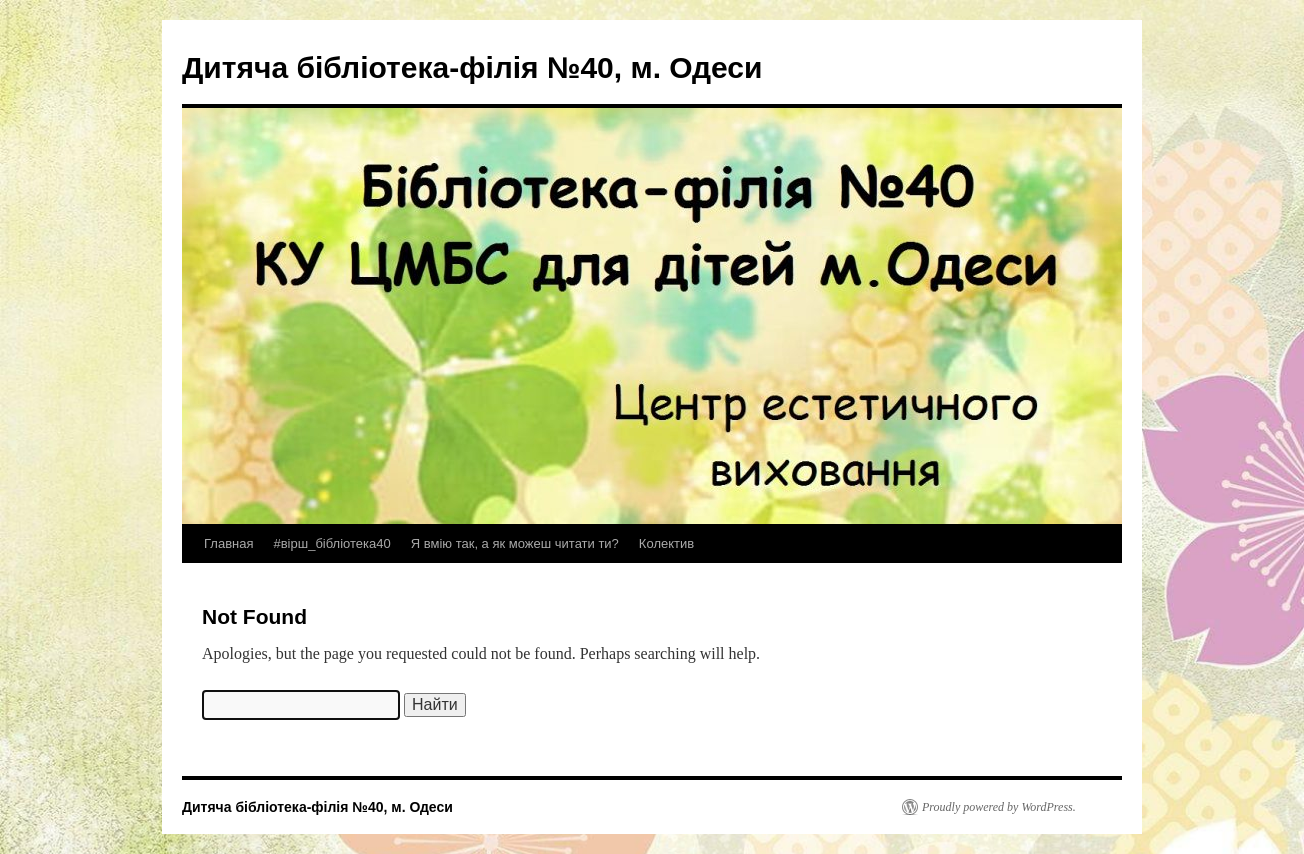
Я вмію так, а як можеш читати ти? (515, 543)
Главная (228, 543)
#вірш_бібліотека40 (331, 543)
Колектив (666, 543)
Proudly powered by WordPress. (999, 807)
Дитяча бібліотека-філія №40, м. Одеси (472, 67)
